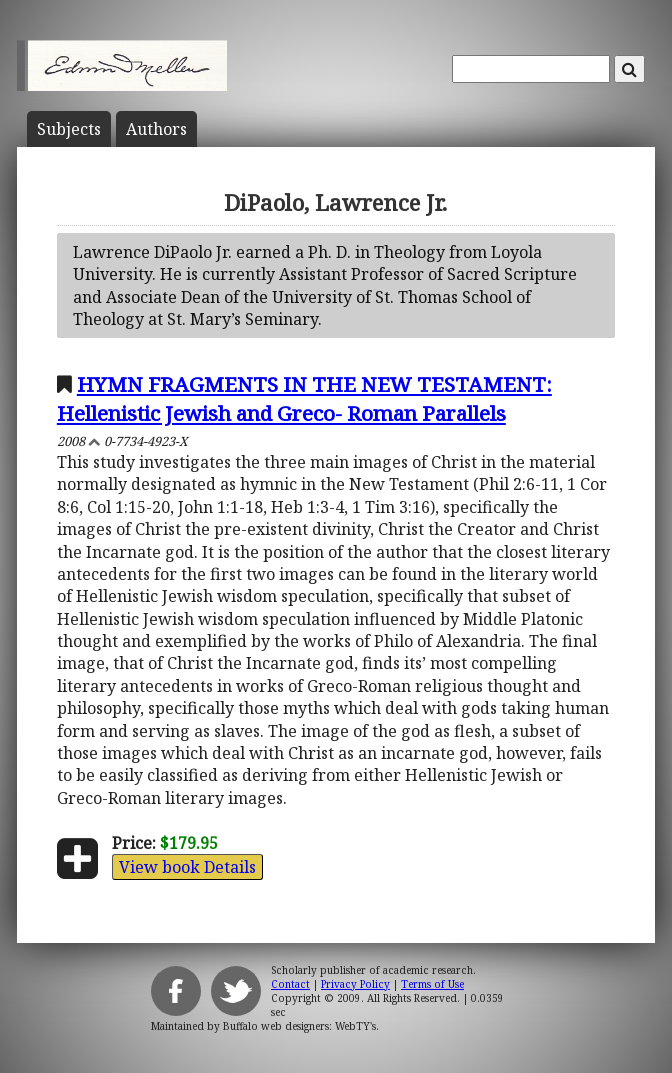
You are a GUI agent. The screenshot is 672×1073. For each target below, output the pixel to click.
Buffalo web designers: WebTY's (299, 1026)
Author (156, 129)
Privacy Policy (355, 984)
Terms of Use (432, 984)
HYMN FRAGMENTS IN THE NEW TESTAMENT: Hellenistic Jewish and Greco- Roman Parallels (304, 398)
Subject (69, 129)
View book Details (187, 867)
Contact (290, 984)
